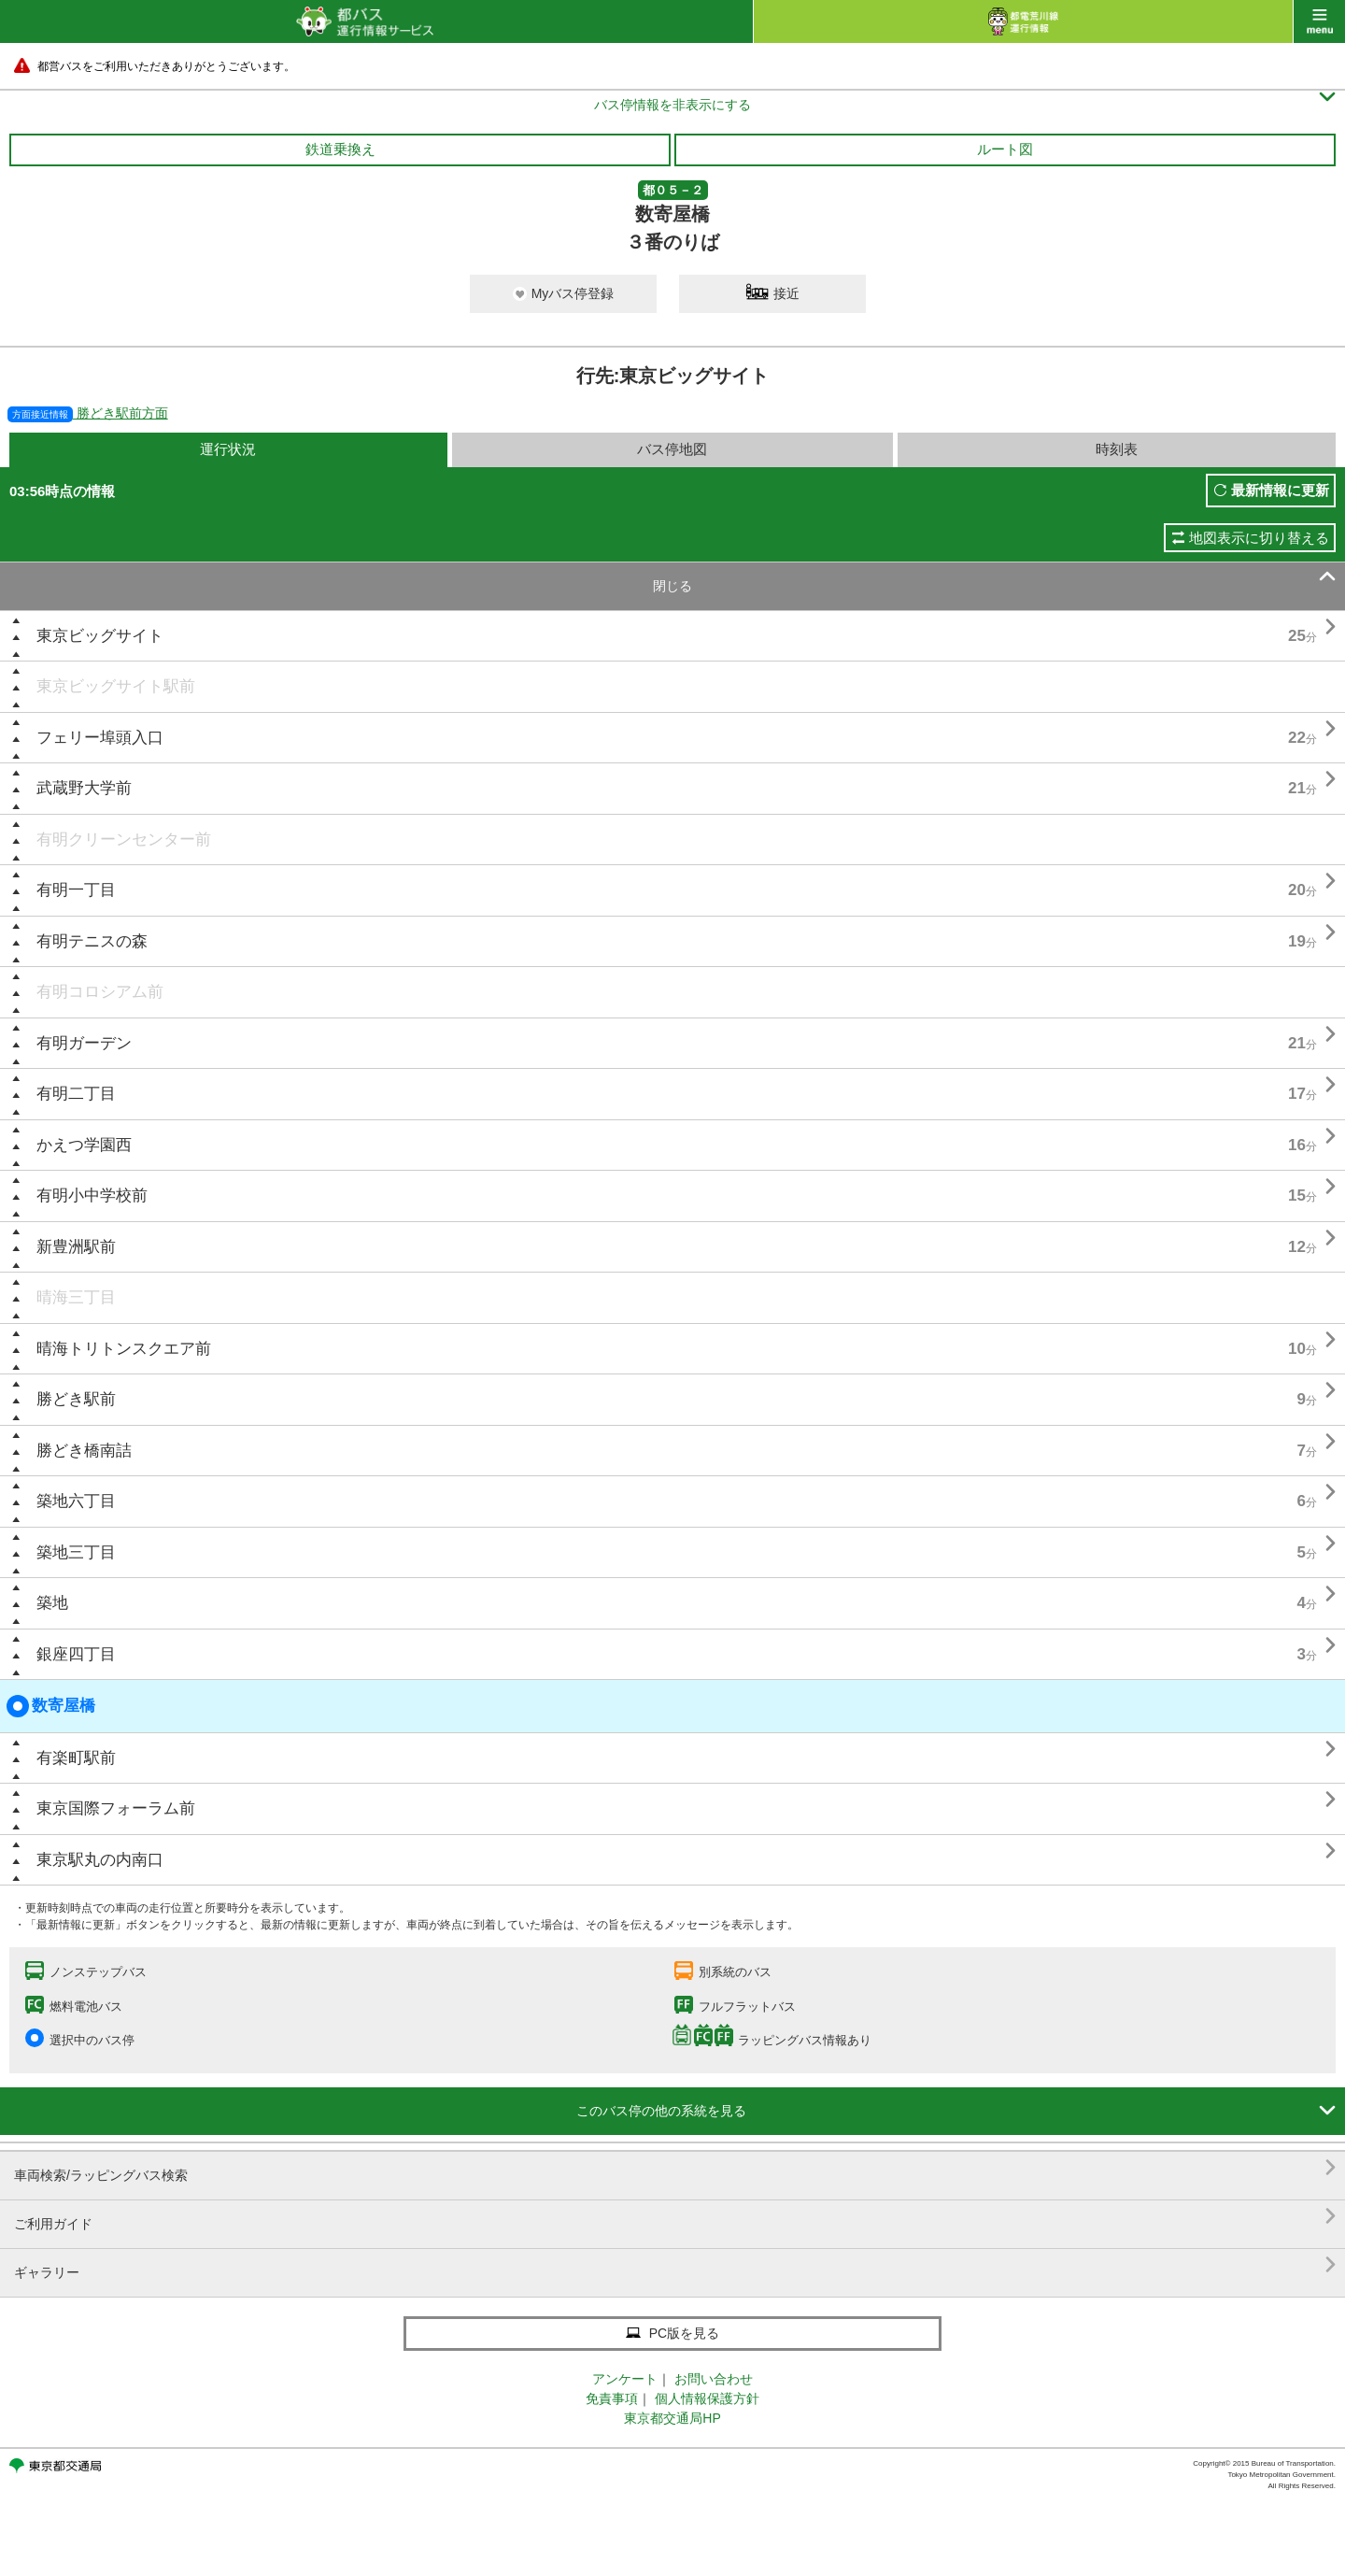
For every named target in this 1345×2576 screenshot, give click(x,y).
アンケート (625, 2378)
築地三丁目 (76, 1552)
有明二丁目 (76, 1094)
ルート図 (1005, 149)
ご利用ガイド (675, 2216)
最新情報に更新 (1280, 490)
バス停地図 (672, 449)
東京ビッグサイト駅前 (115, 686)
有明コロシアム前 (99, 992)
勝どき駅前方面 (87, 413)
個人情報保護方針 (707, 2398)
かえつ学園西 (84, 1145)
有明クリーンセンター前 (123, 839)
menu (1319, 21)
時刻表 (1117, 449)
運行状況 (228, 449)
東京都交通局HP (672, 2418)
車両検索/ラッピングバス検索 (675, 2168)
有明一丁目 (76, 890)
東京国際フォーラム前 (115, 1808)
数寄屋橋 (51, 1706)
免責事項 (612, 2398)
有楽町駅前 (76, 1758)
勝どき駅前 (76, 1399)
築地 (52, 1603)
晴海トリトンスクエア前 (123, 1349)
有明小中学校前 (92, 1195)
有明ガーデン (84, 1043)
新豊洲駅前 (76, 1247)
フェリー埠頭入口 (99, 738)
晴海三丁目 (76, 1297)
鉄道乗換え (340, 149)
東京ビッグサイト (99, 636)
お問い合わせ (713, 2378)
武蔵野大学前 (84, 788)
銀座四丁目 (76, 1654)
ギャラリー (675, 2265)
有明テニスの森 (92, 941)
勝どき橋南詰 (84, 1450)
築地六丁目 (76, 1501)
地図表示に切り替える (1259, 538)
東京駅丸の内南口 (99, 1860)
